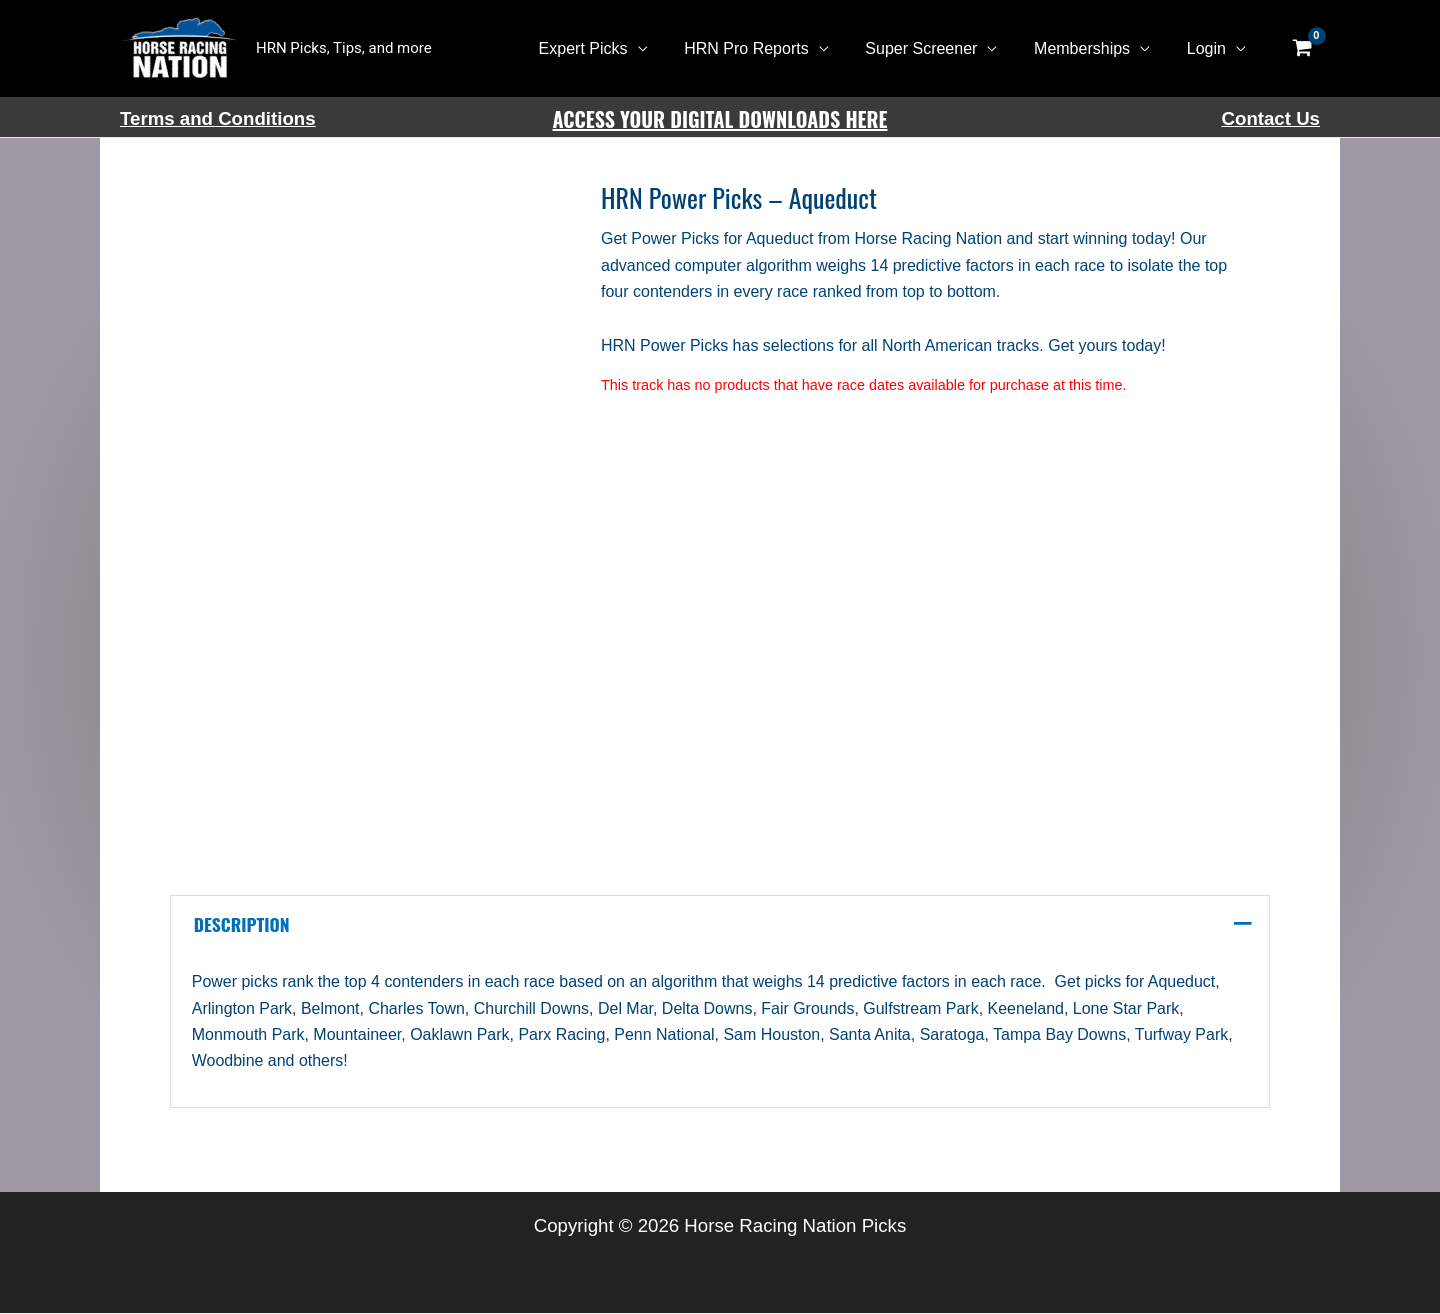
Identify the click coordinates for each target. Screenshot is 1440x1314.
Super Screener (933, 48)
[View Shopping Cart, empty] (1302, 49)
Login (1208, 48)
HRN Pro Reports (762, 48)
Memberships (1089, 48)
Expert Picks (604, 48)
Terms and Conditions (218, 118)
